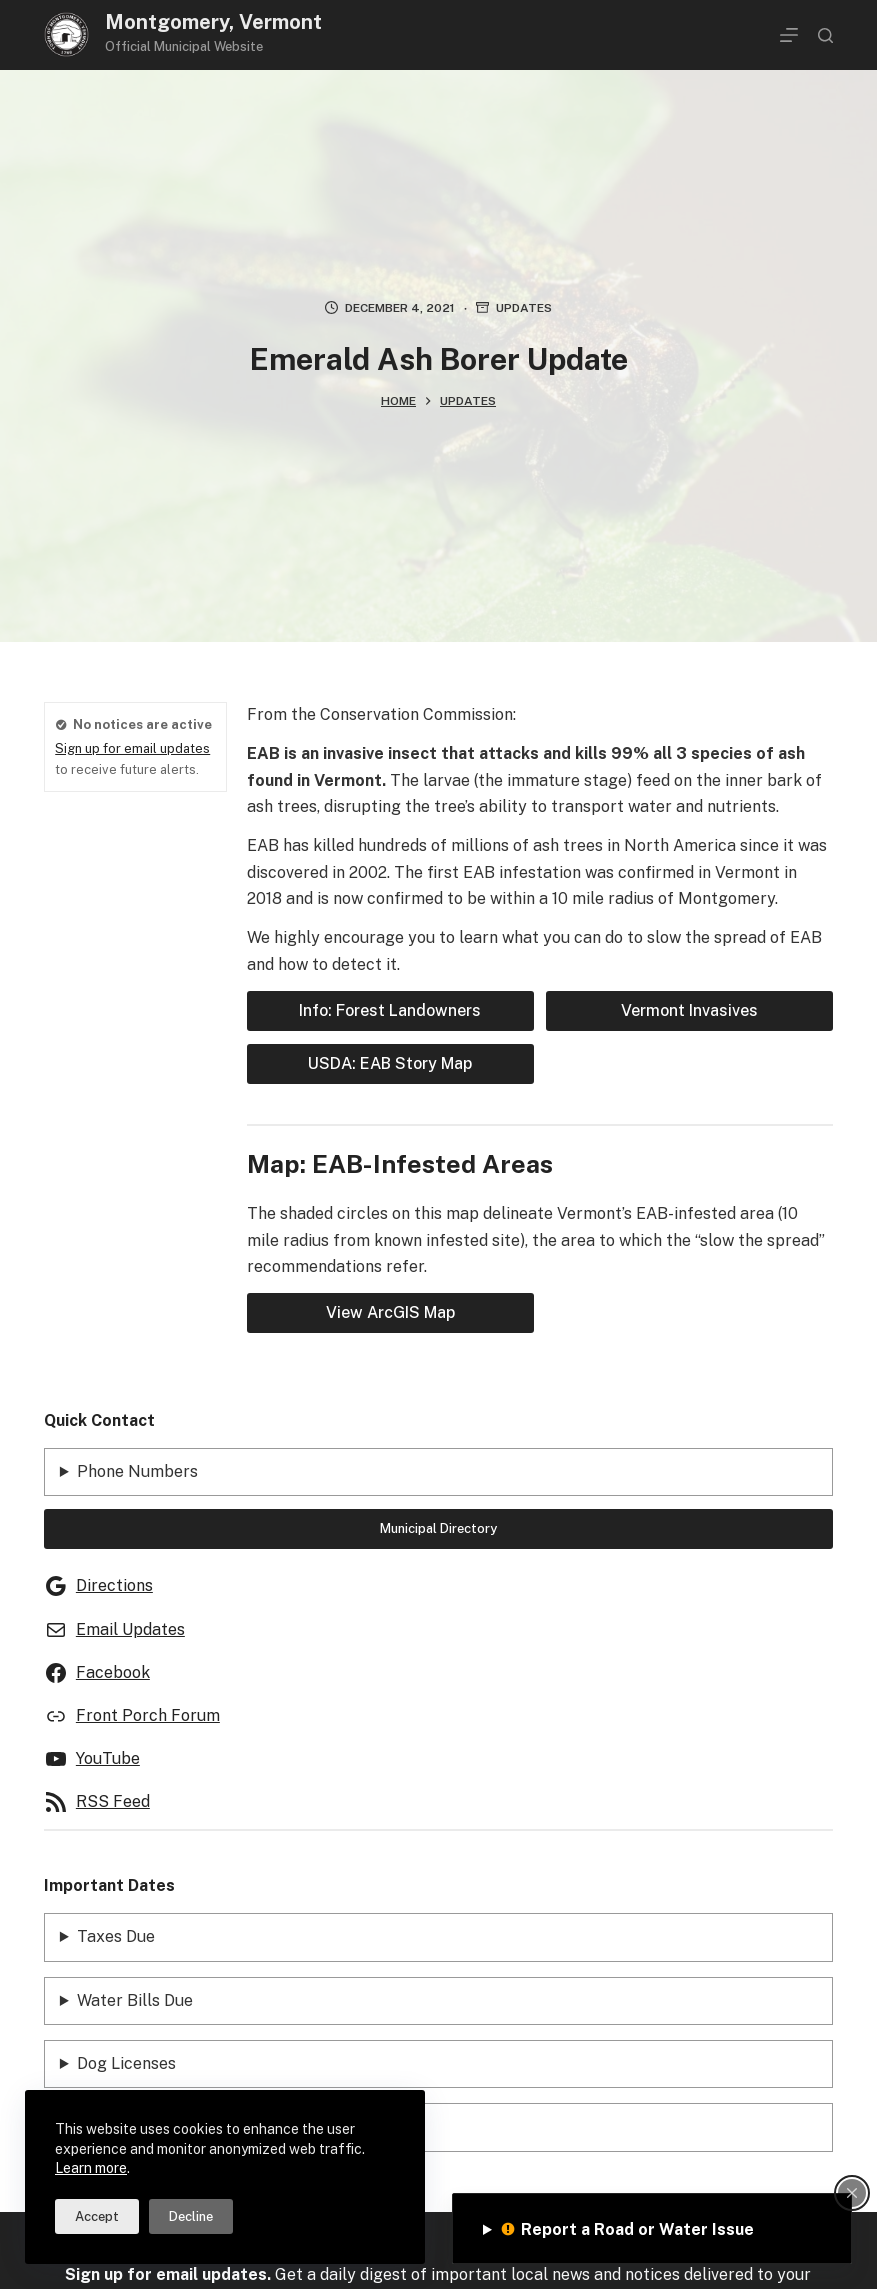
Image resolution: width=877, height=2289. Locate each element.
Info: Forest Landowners (390, 1010)
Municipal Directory (438, 1528)
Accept (97, 2216)
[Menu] (789, 35)
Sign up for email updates (132, 748)
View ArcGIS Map (390, 1312)
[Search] (825, 35)
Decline (191, 2216)
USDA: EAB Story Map (390, 1063)
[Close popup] (852, 2193)
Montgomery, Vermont (213, 22)
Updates (524, 308)
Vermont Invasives (689, 1010)
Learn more (91, 2168)
